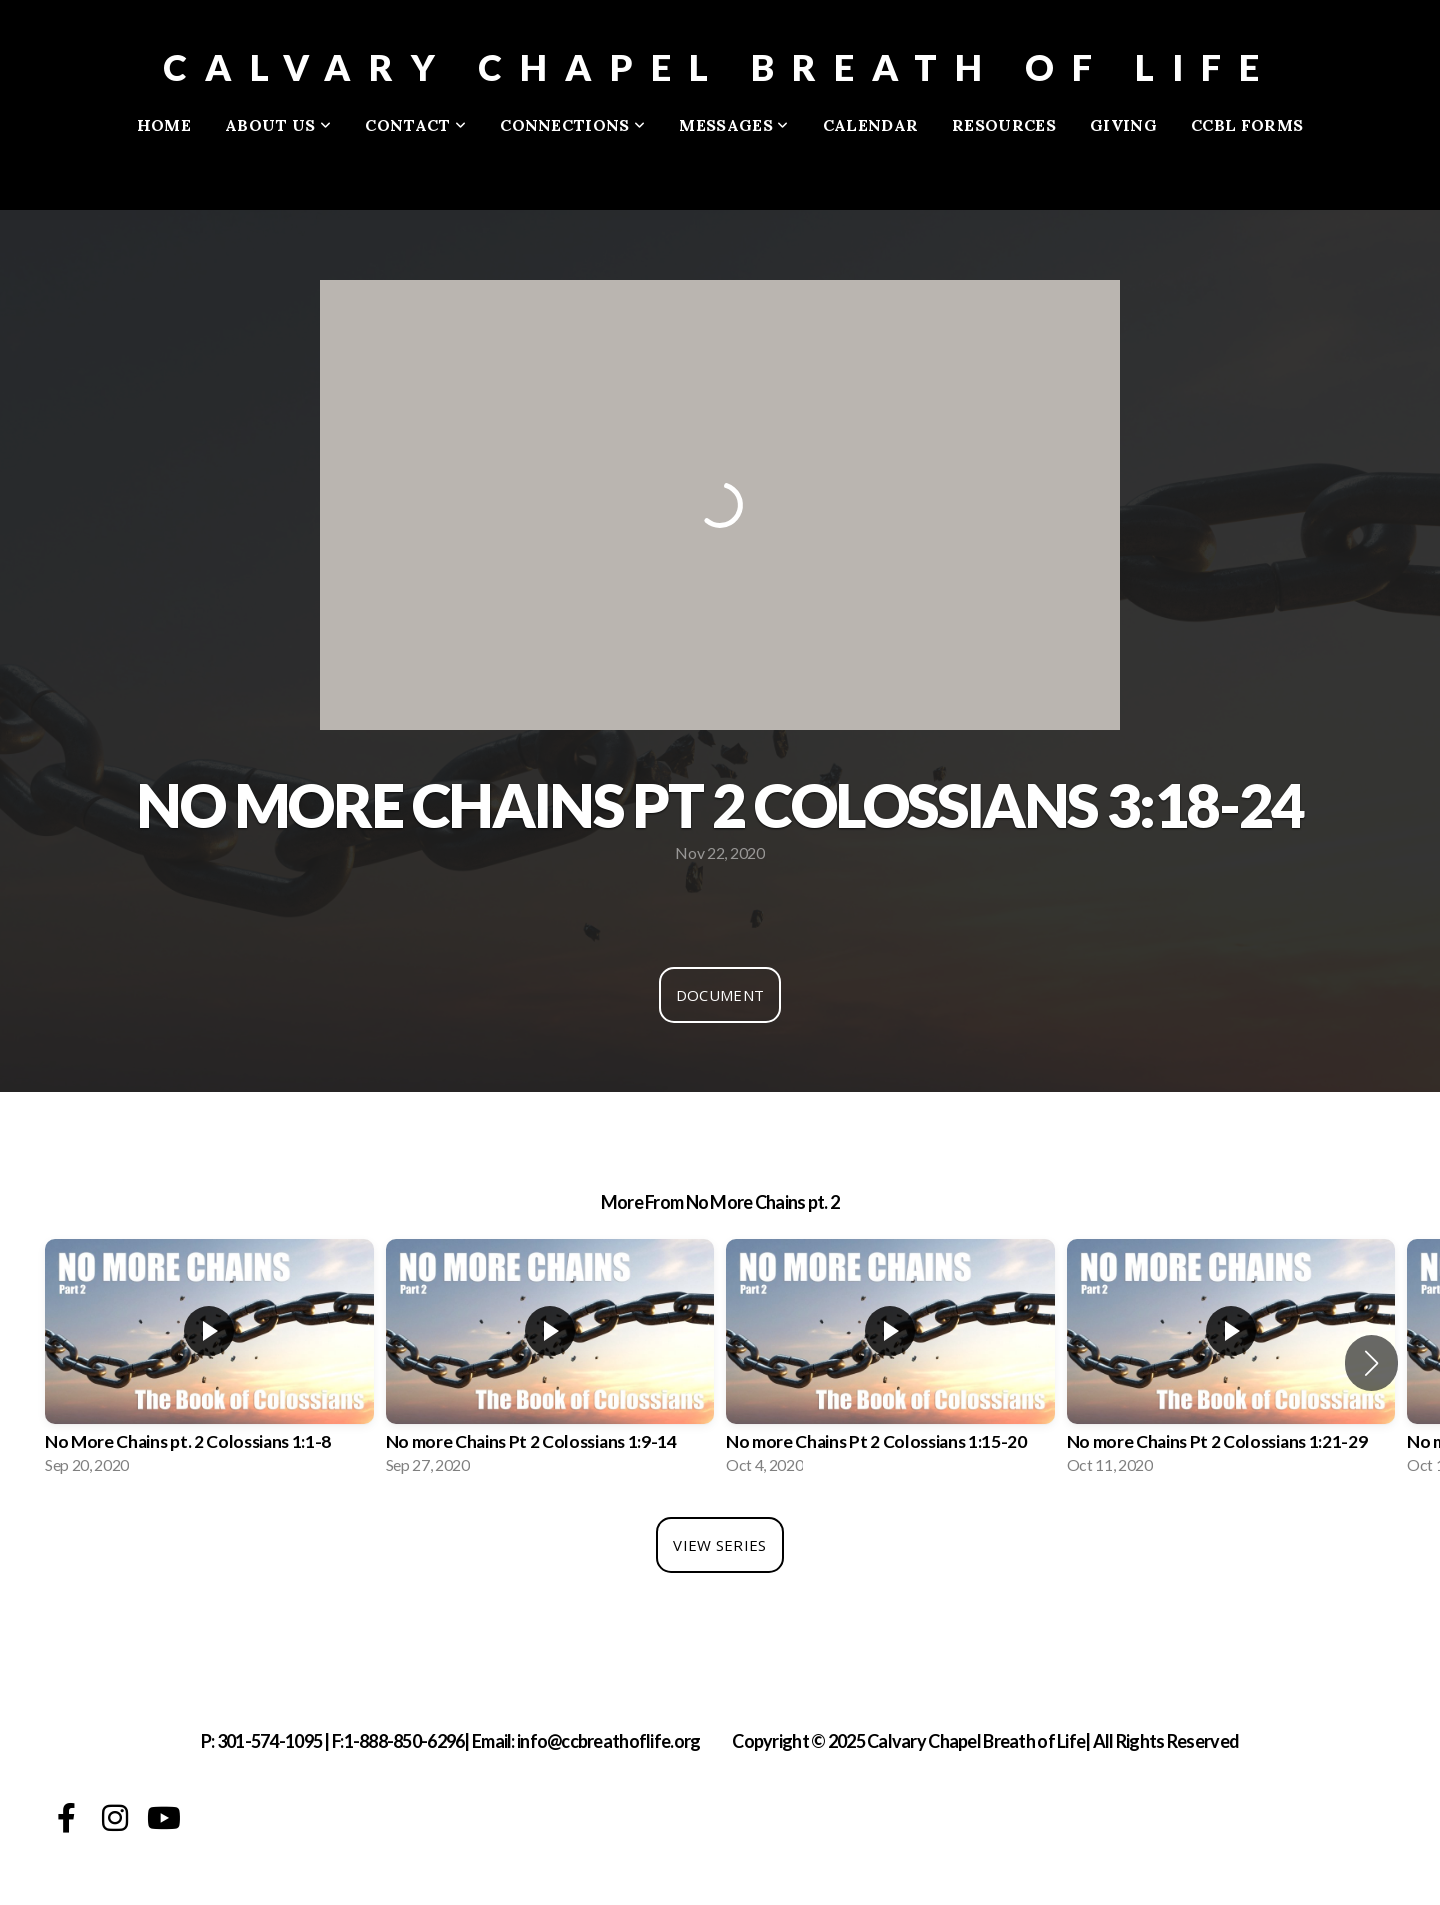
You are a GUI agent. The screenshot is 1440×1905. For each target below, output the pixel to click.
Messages (733, 125)
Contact (415, 125)
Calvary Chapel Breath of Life (720, 67)
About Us (278, 125)
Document (720, 995)
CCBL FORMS (1247, 125)
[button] (1371, 1363)
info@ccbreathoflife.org (608, 1741)
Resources (1004, 125)
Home (164, 125)
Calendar (871, 125)
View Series (719, 1545)
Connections (572, 125)
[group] (209, 1363)
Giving (1123, 125)
